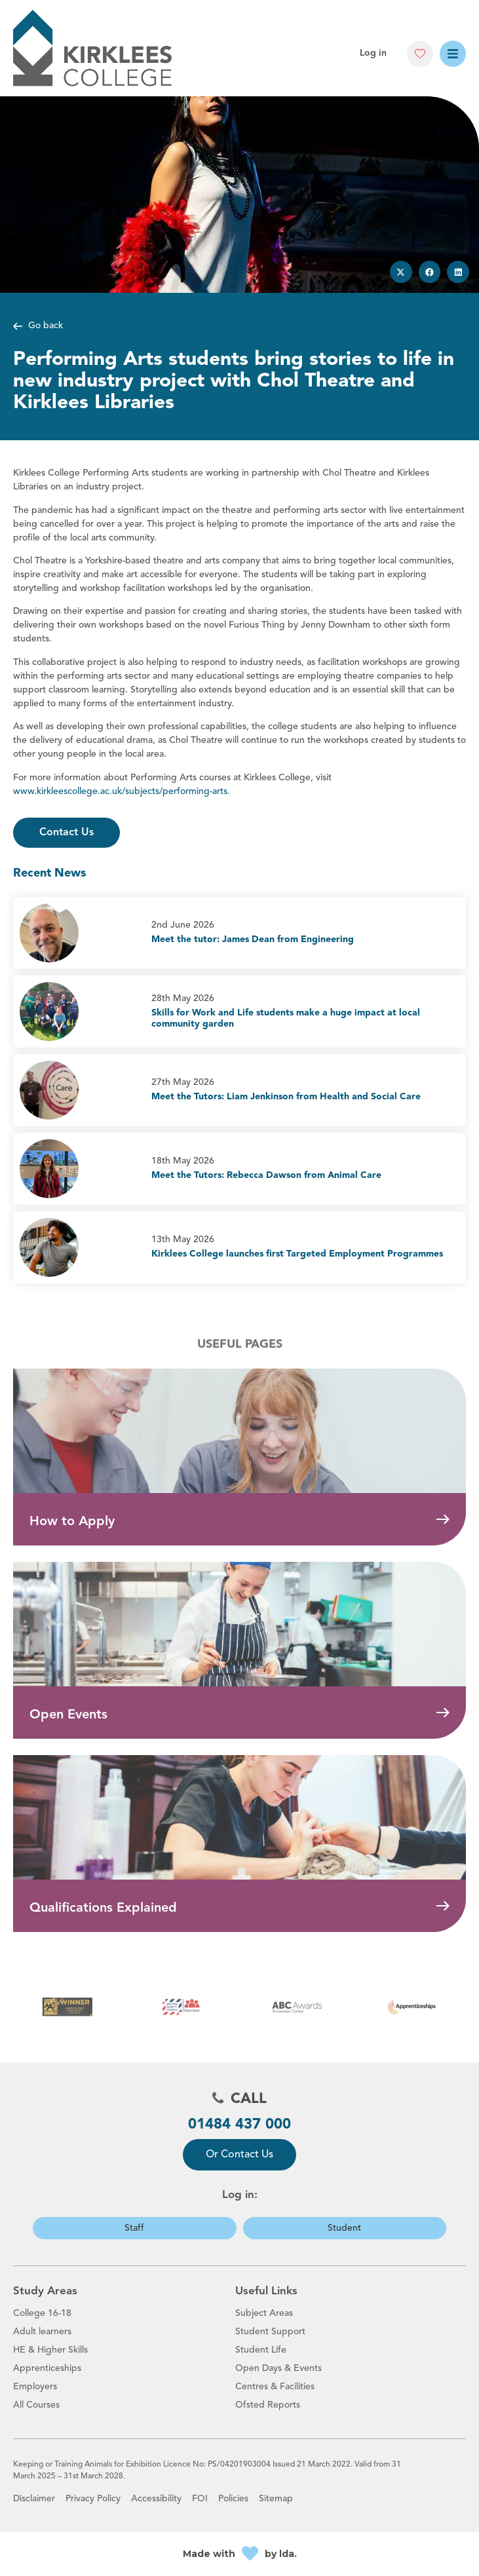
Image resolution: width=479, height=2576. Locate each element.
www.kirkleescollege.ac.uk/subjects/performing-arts (120, 791)
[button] (420, 54)
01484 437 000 (239, 2124)
